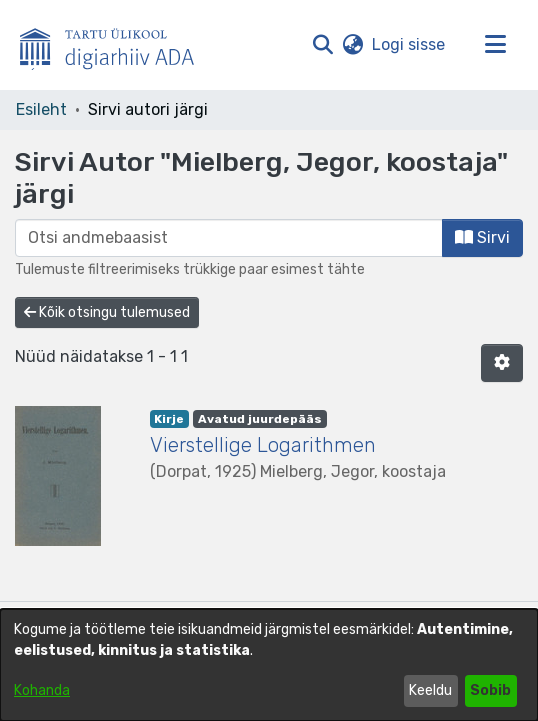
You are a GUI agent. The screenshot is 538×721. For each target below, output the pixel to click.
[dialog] (269, 665)
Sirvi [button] (482, 237)
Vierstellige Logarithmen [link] (263, 445)
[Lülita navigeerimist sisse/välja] (495, 45)
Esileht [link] (41, 109)
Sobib (490, 690)
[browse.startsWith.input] (229, 238)
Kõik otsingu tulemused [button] (107, 312)
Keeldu (430, 690)
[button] (322, 45)
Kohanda (42, 690)
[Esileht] (115, 45)
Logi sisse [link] (409, 44)
